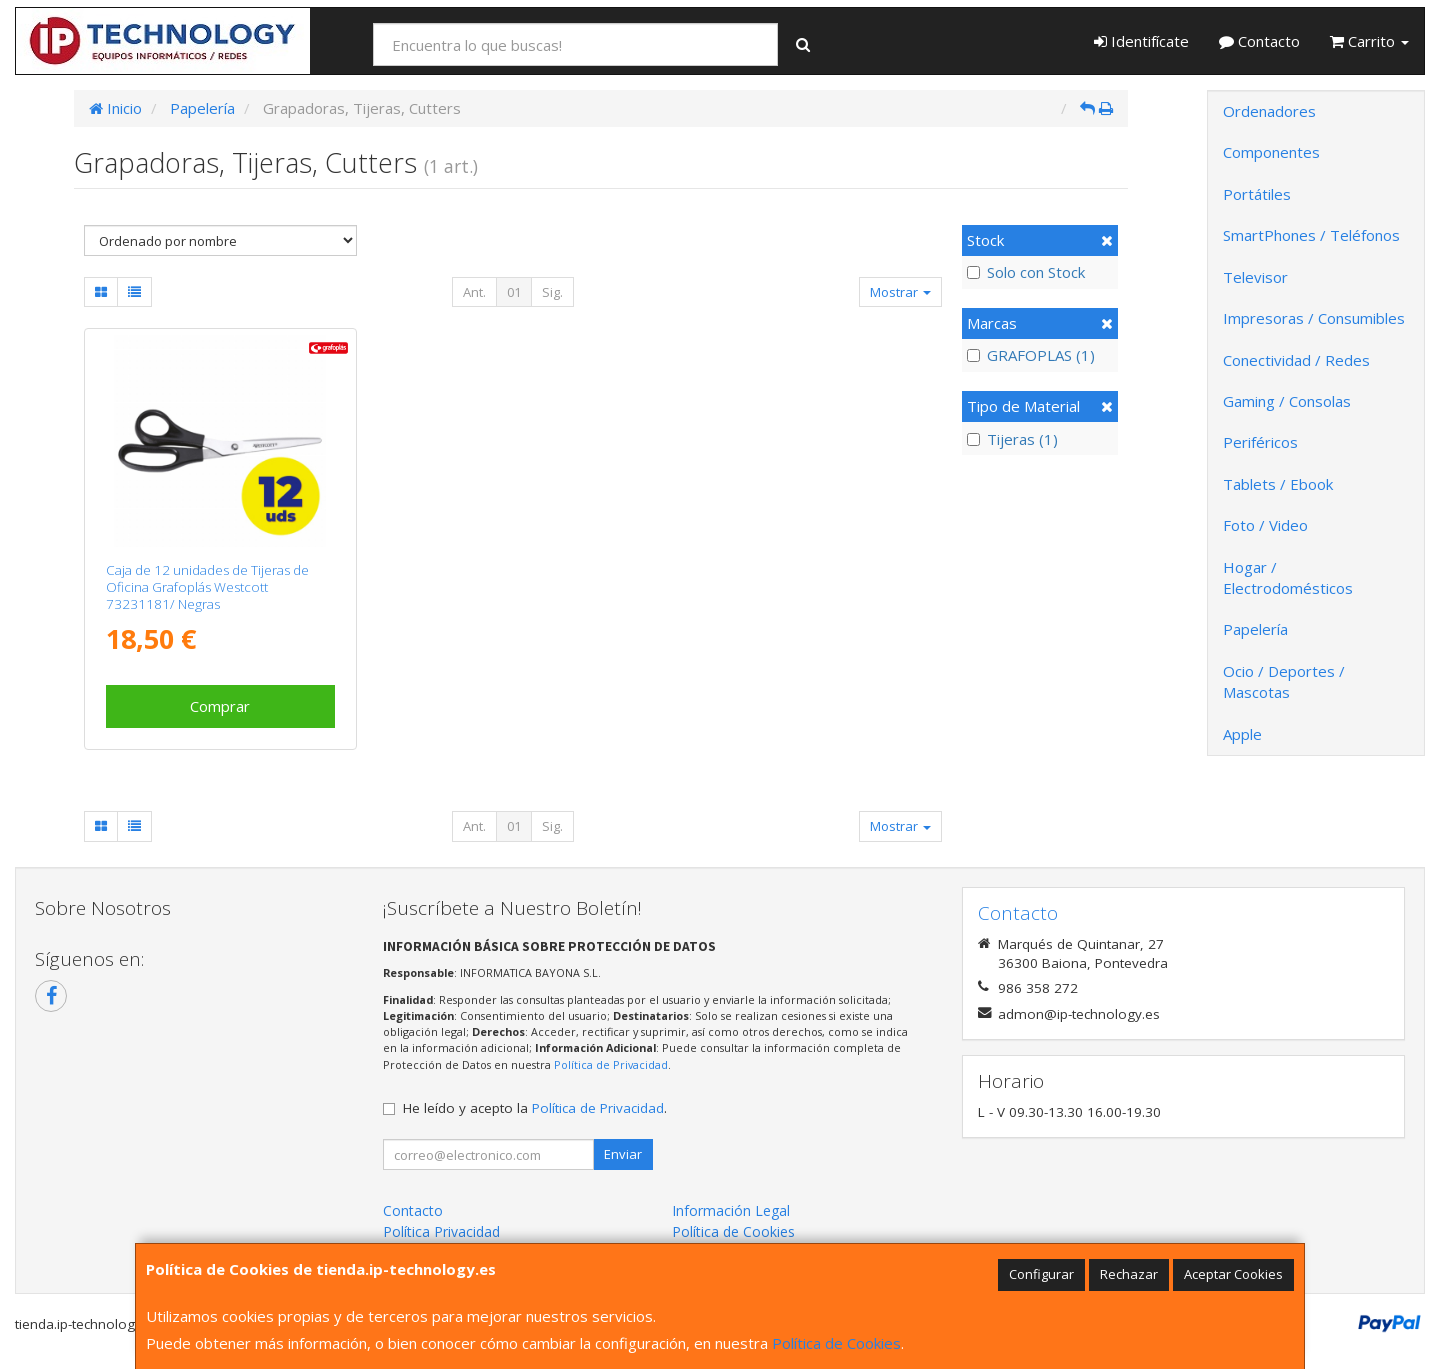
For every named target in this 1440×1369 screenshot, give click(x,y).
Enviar (623, 1154)
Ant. (474, 292)
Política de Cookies (836, 1343)
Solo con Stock (1026, 272)
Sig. (552, 292)
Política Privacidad (441, 1231)
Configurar (1041, 1274)
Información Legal (731, 1210)
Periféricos (1260, 442)
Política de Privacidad (611, 1064)
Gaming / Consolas (1287, 401)
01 (514, 292)
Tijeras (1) (1012, 439)
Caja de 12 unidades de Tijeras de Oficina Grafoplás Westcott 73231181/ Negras (207, 587)
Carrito (1369, 41)
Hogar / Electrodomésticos (1288, 577)
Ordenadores (1269, 111)
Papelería (1255, 629)
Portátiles (1257, 194)
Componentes (1271, 152)
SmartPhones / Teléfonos (1311, 235)
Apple (1242, 734)
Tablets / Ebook (1278, 484)
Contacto (1259, 41)
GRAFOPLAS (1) (1031, 355)
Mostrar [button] (900, 292)
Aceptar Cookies (1233, 1274)
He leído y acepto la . (535, 1108)
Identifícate (1141, 41)
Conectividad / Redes (1296, 360)
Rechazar (1129, 1274)
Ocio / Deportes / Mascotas (1284, 681)
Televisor (1255, 277)
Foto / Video (1265, 525)
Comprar (220, 706)
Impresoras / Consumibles (1314, 318)
